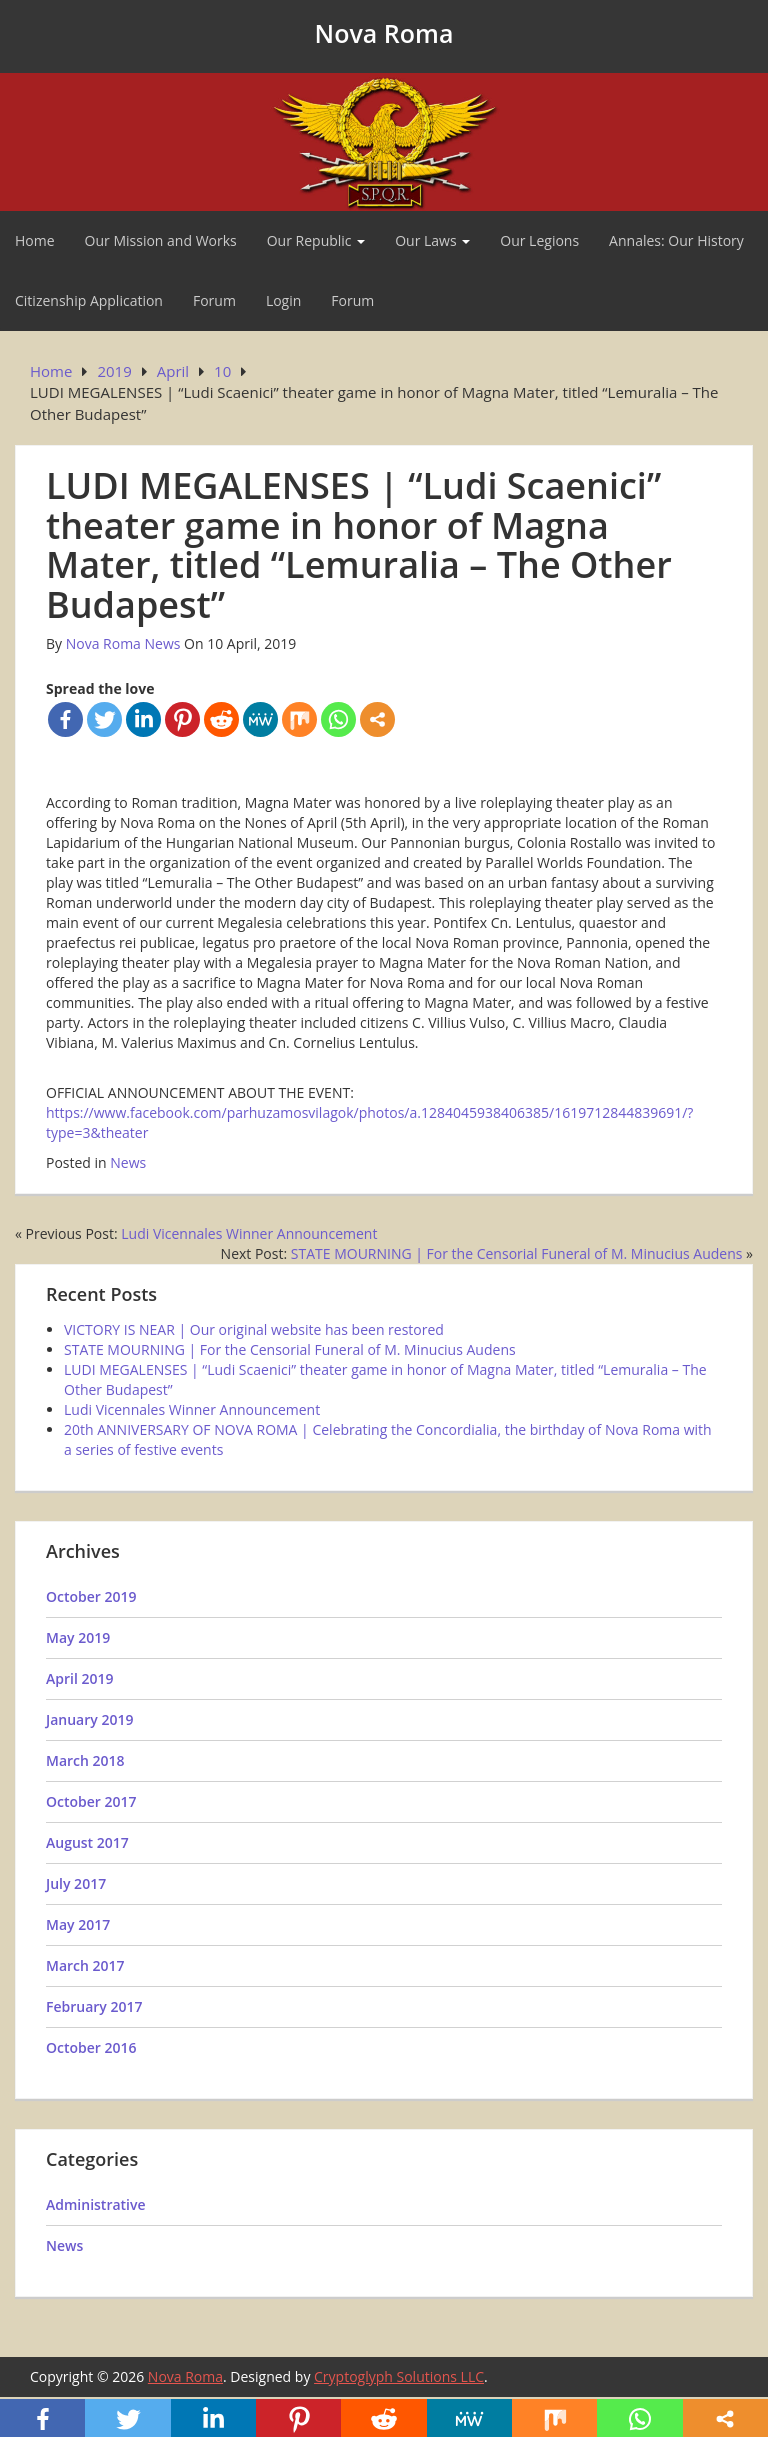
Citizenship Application (89, 300)
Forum (214, 300)
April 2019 (79, 1678)
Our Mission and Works (161, 240)
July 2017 (76, 1883)
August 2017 (87, 1842)
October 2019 (91, 1596)
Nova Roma (384, 33)
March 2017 (85, 1965)
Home (35, 240)
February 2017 (94, 2006)
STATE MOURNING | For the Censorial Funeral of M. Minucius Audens (517, 1253)
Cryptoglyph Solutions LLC (399, 2376)
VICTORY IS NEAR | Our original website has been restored (254, 1329)
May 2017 (78, 1924)
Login (283, 300)
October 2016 (91, 2047)
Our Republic (316, 240)
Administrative (96, 2204)
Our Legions (539, 240)
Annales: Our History (676, 240)
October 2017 (91, 1801)
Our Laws (432, 240)
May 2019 (78, 1637)
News (128, 1162)
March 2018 (85, 1760)
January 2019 (89, 1719)
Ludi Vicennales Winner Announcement (249, 1233)
